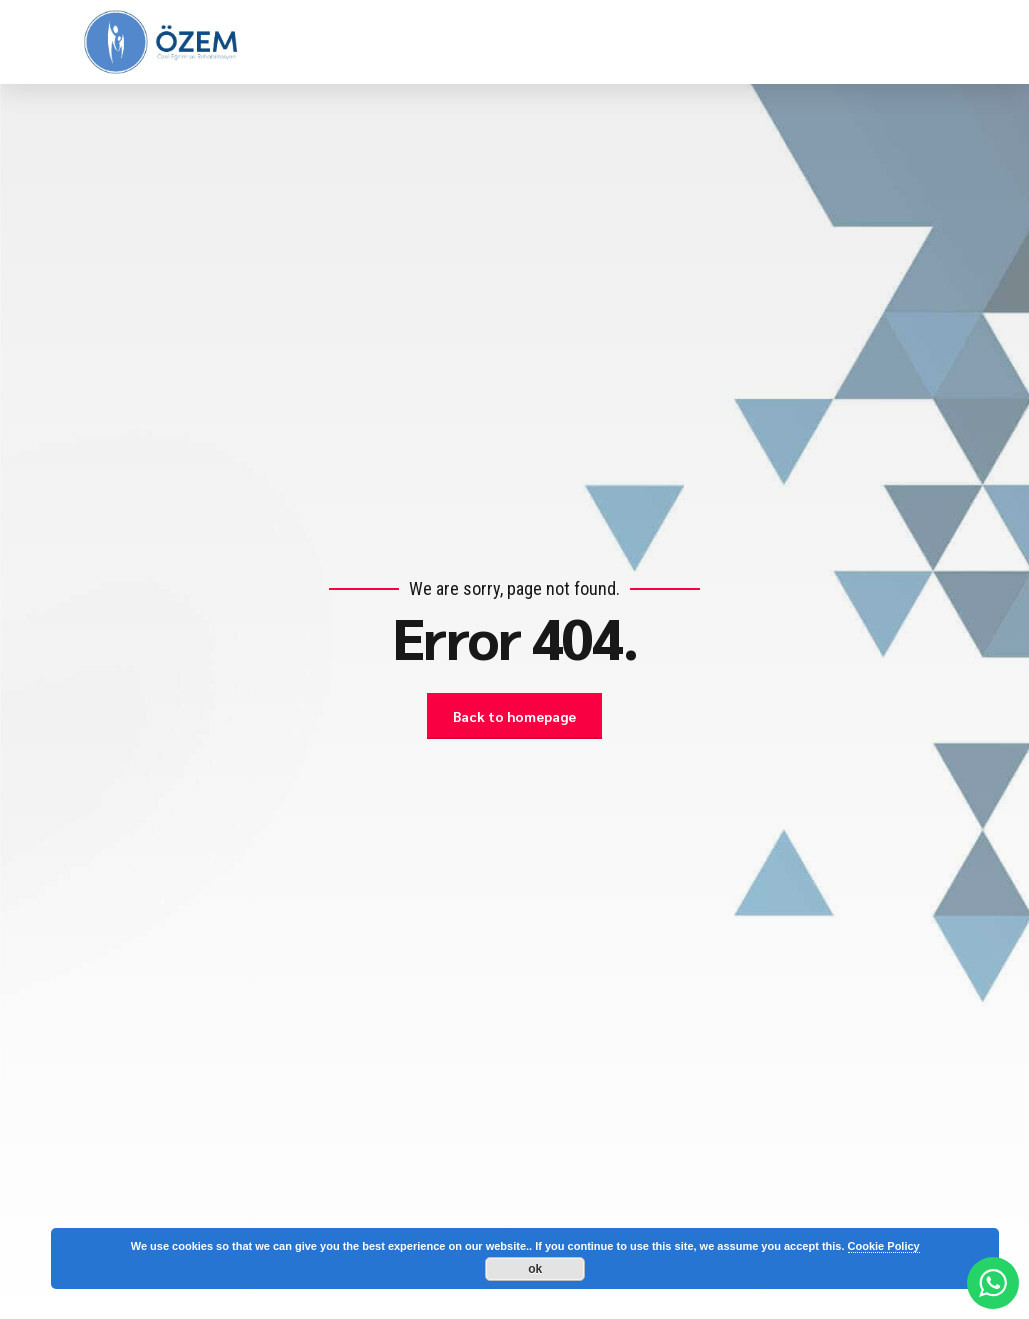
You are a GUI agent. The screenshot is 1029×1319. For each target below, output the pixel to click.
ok (535, 1269)
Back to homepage (515, 716)
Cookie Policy (884, 1246)
